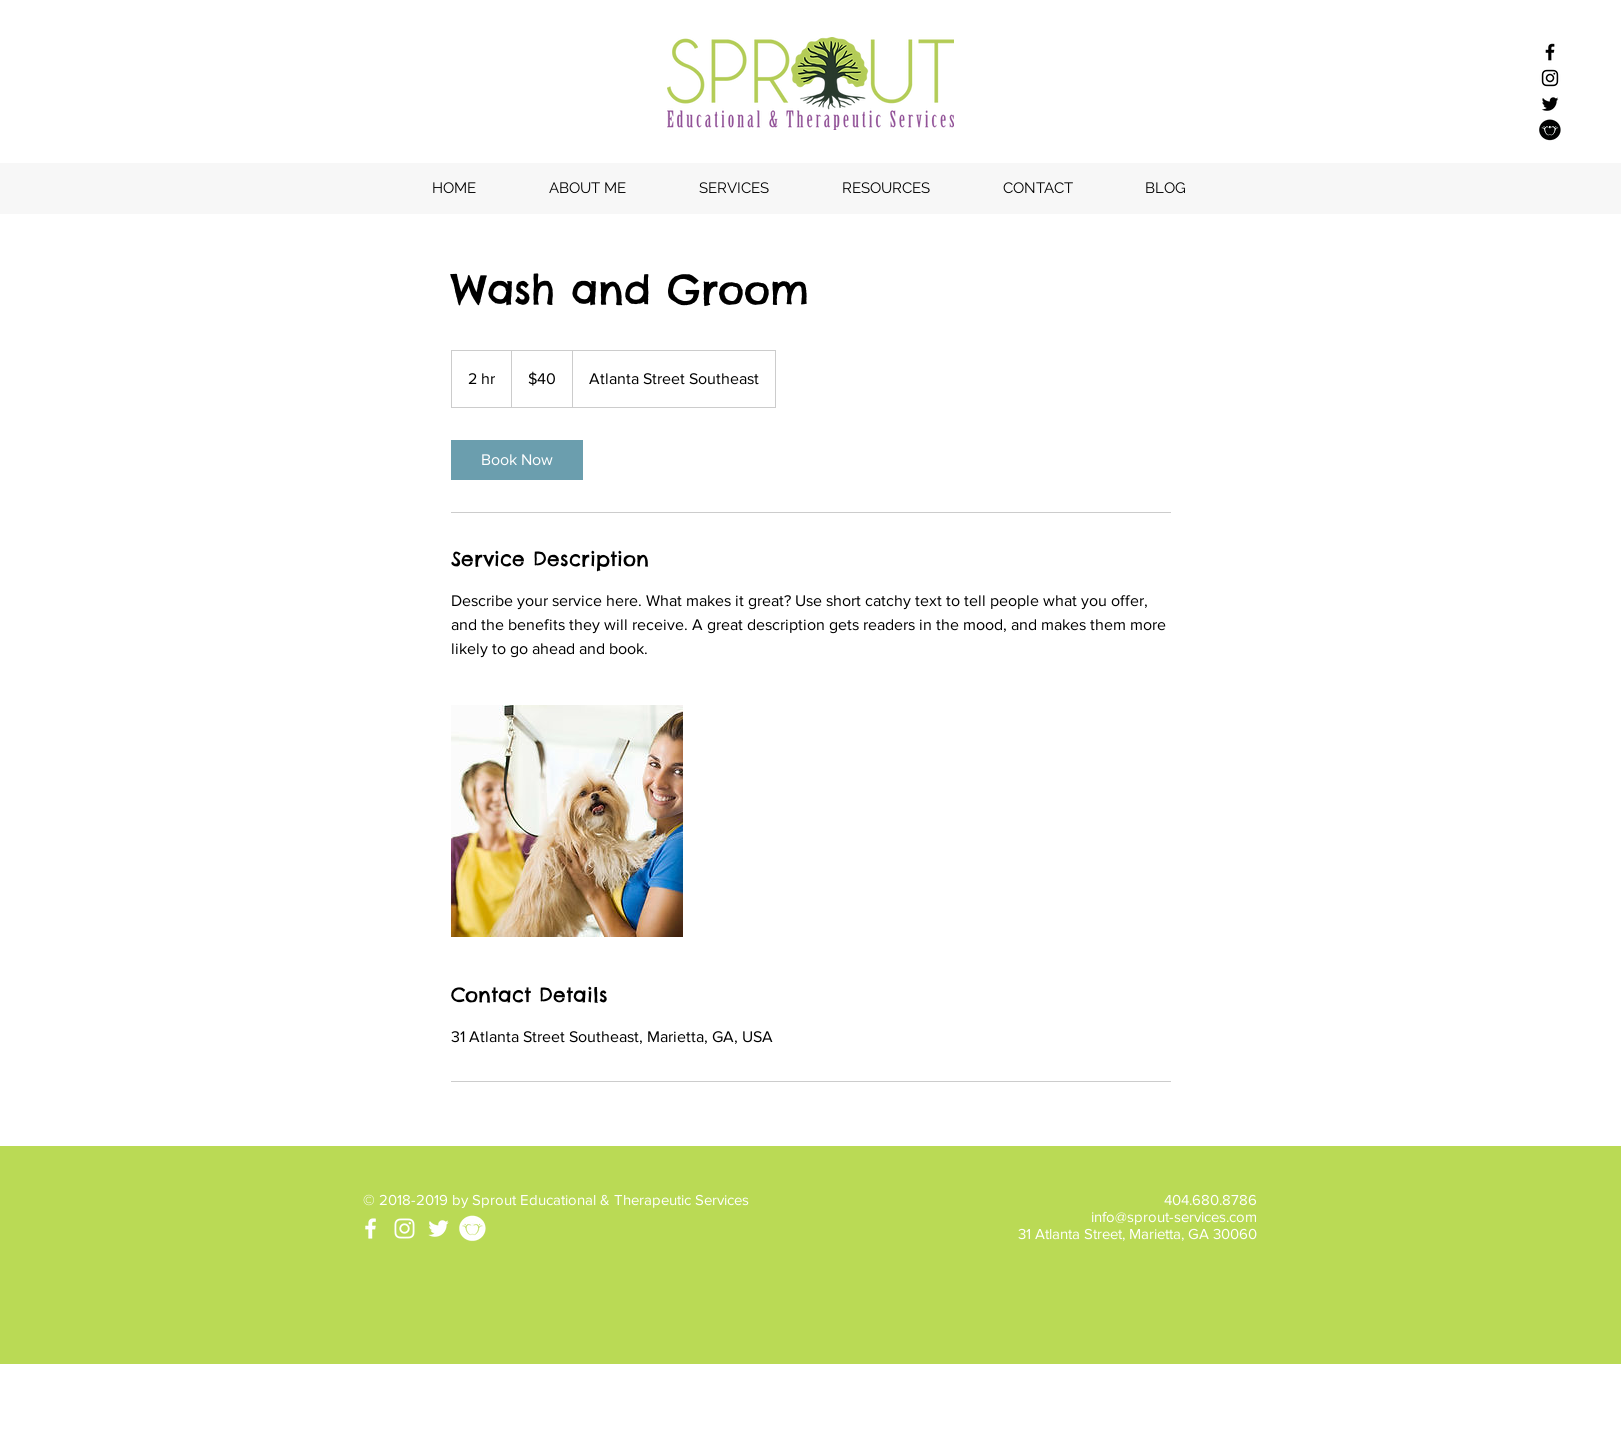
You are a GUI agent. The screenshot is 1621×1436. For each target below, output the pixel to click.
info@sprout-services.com (1174, 1216)
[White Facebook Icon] (370, 1228)
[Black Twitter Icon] (1550, 104)
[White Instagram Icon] (404, 1228)
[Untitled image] (567, 821)
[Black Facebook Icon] (1550, 52)
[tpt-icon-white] (472, 1228)
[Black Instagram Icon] (1550, 78)
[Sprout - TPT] (1550, 130)
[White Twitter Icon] (438, 1228)
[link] (517, 460)
